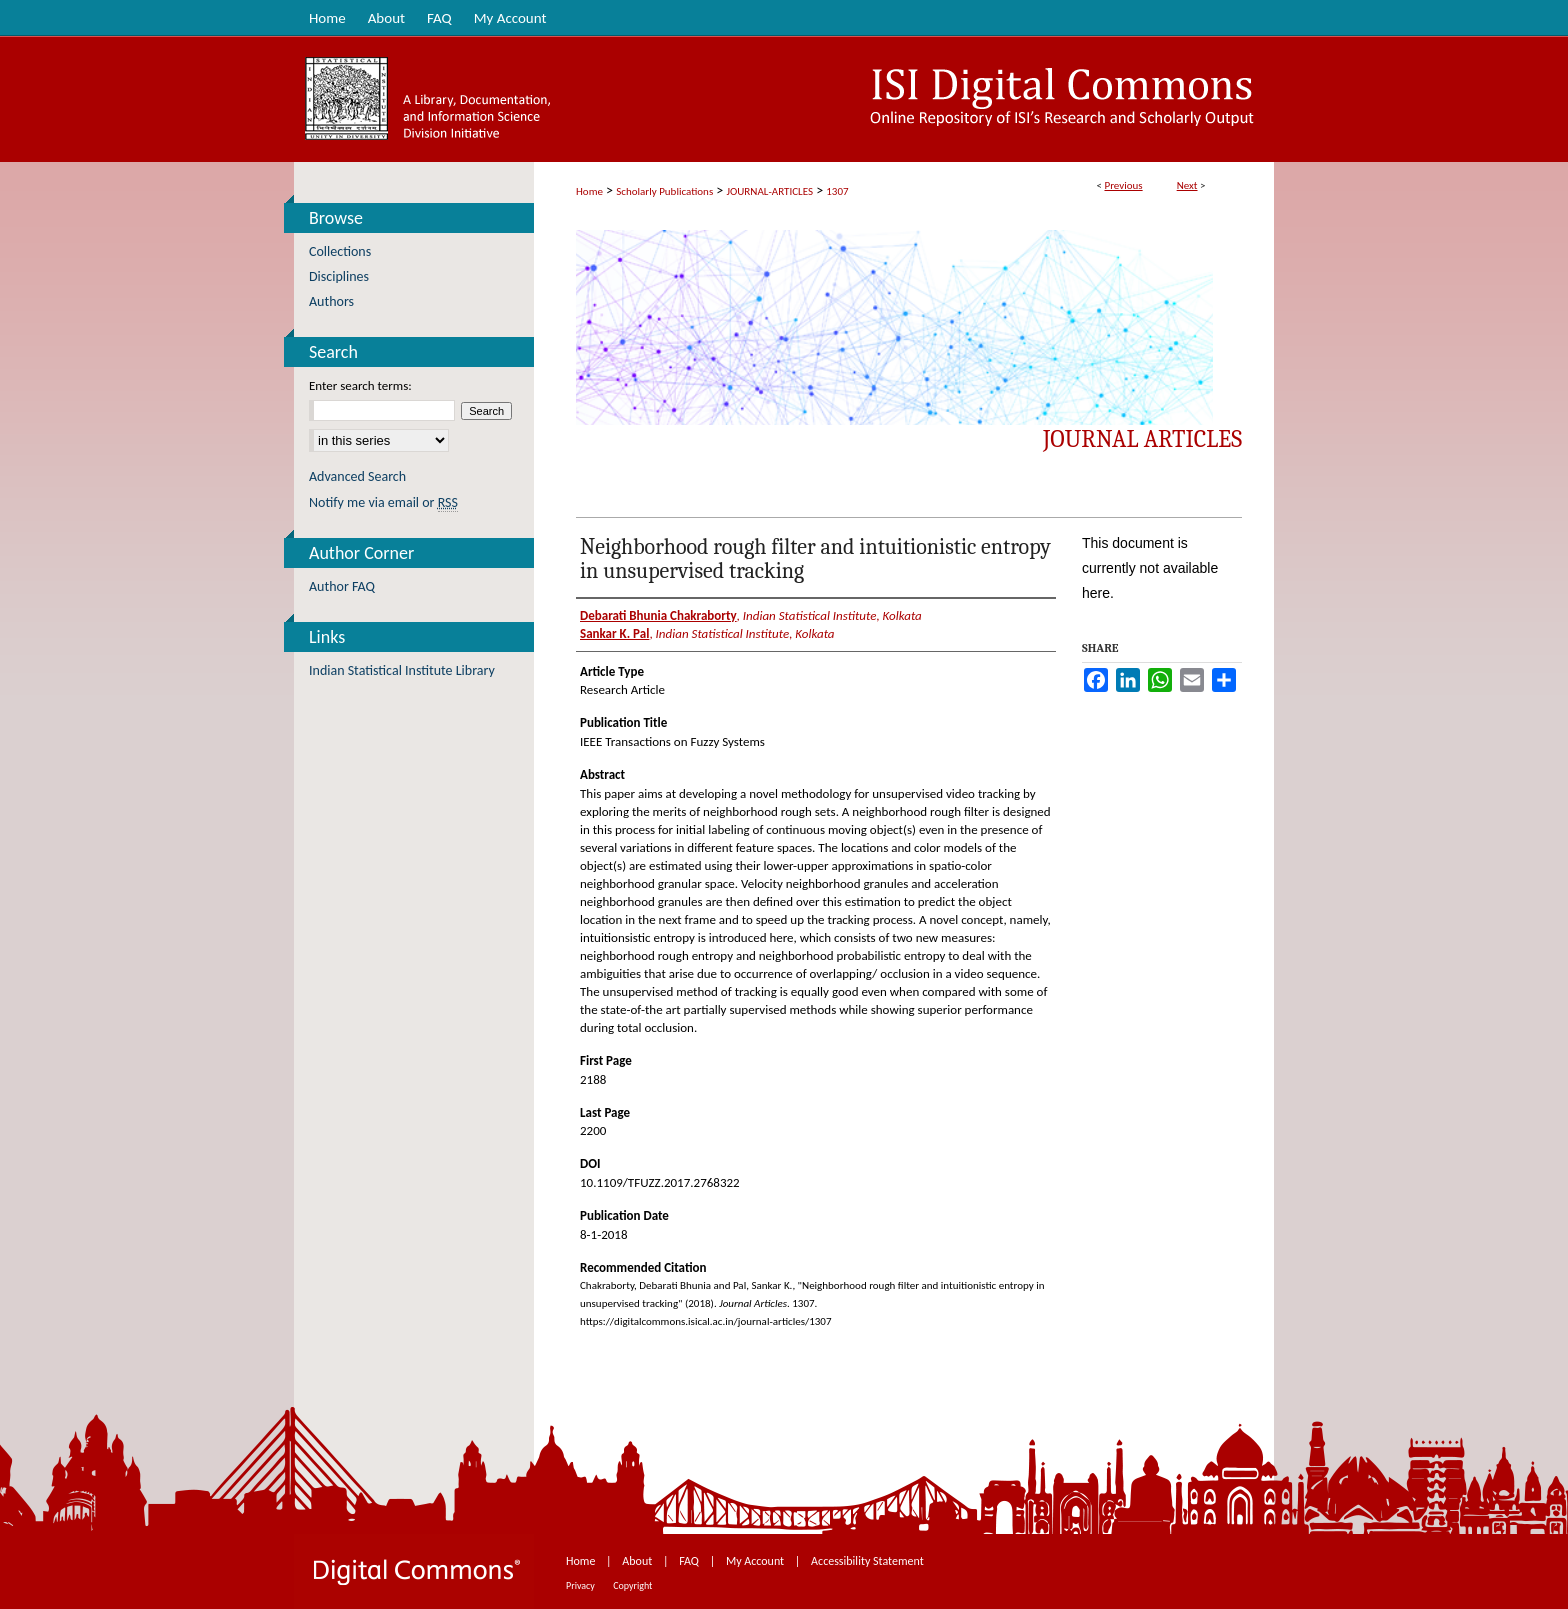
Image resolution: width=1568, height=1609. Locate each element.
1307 (837, 191)
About (638, 1561)
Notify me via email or (383, 502)
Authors (331, 301)
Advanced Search (357, 476)
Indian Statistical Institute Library (402, 670)
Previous (1123, 185)
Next (1187, 185)
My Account (756, 1561)
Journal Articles (1142, 439)
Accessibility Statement (867, 1561)
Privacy (581, 1585)
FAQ (690, 1561)
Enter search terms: (360, 385)
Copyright (632, 1585)
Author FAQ (342, 586)
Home (589, 191)
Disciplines (339, 276)
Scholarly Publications (664, 191)
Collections (340, 251)
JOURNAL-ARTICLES (770, 191)
